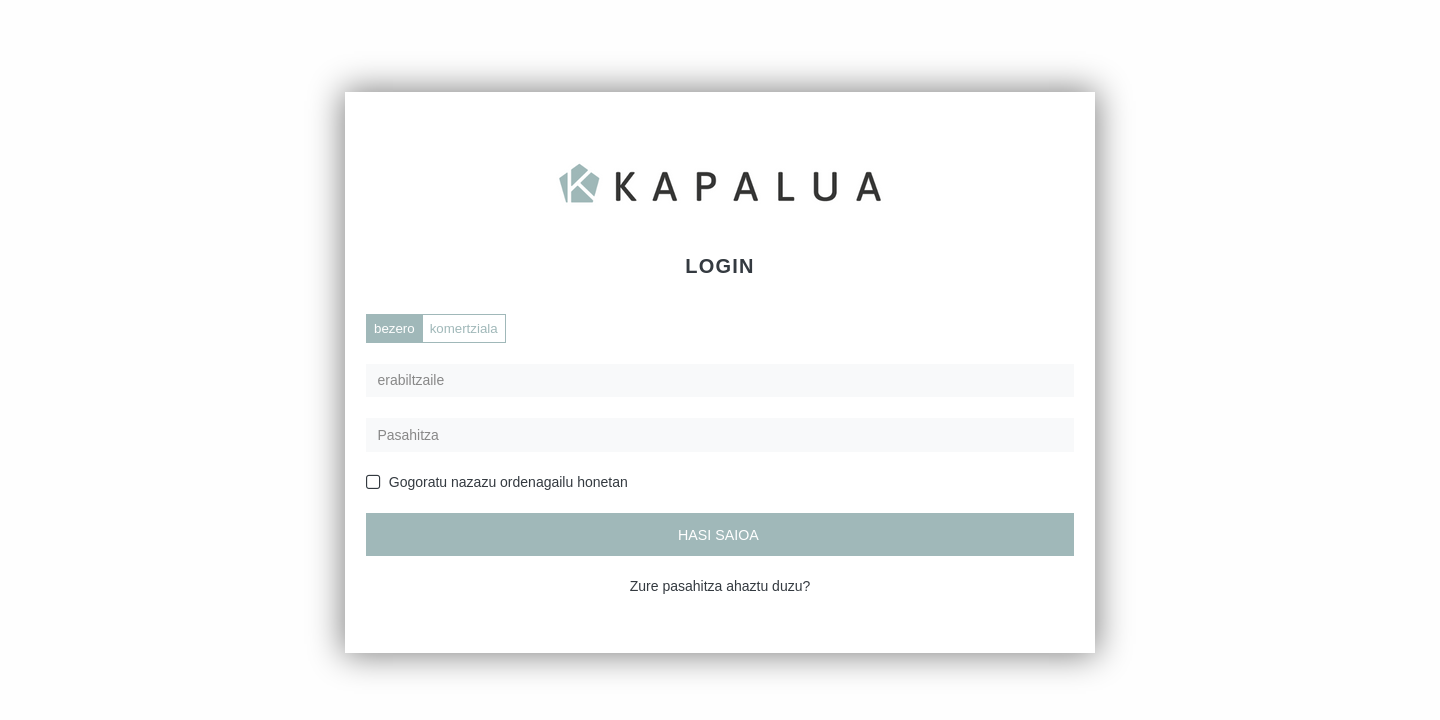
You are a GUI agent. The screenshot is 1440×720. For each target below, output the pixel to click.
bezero (394, 328)
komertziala (464, 328)
